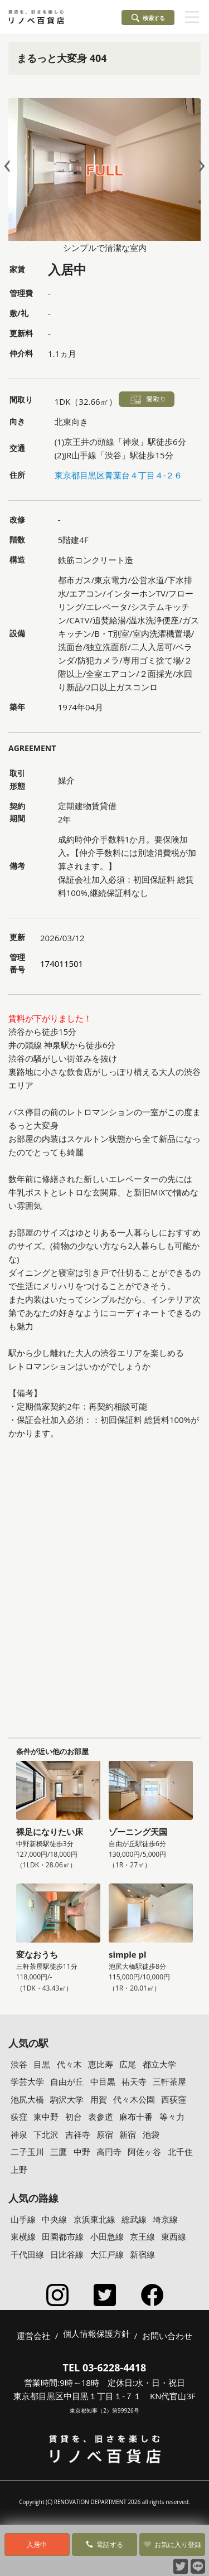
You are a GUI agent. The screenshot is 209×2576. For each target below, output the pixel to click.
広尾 (127, 2064)
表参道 (100, 2116)
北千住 (180, 2151)
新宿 (127, 2134)
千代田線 (27, 2254)
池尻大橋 (27, 2099)
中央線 (54, 2219)
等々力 (171, 2116)
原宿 (104, 2134)
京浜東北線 (94, 2219)
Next (200, 165)
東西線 (173, 2236)
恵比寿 (100, 2064)
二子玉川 (27, 2151)
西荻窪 (173, 2099)
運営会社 (33, 2335)
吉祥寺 (77, 2134)
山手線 (23, 2219)
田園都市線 (63, 2236)
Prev (9, 165)
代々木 (69, 2064)
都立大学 (159, 2064)
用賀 (98, 2099)
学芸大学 (27, 2081)
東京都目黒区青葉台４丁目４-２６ (119, 475)
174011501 (61, 963)
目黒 (41, 2064)
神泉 (19, 2134)
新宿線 (142, 2254)
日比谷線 (67, 2254)
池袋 (151, 2134)
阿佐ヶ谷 (144, 2151)
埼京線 (165, 2219)
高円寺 (108, 2151)
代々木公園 (134, 2099)
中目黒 (102, 2081)
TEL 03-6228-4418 (105, 2367)
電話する (104, 2544)
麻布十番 (136, 2116)
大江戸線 (107, 2254)
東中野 (46, 2116)
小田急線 (107, 2236)
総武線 (134, 2219)
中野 (82, 2151)
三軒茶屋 (169, 2081)
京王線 (142, 2236)
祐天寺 (134, 2081)
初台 (73, 2116)
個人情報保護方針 (96, 2334)
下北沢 (46, 2134)
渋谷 (19, 2064)
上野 (19, 2169)
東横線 (23, 2236)
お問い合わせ (167, 2335)
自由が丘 (67, 2081)
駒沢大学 (67, 2099)
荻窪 (19, 2116)
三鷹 (58, 2151)
